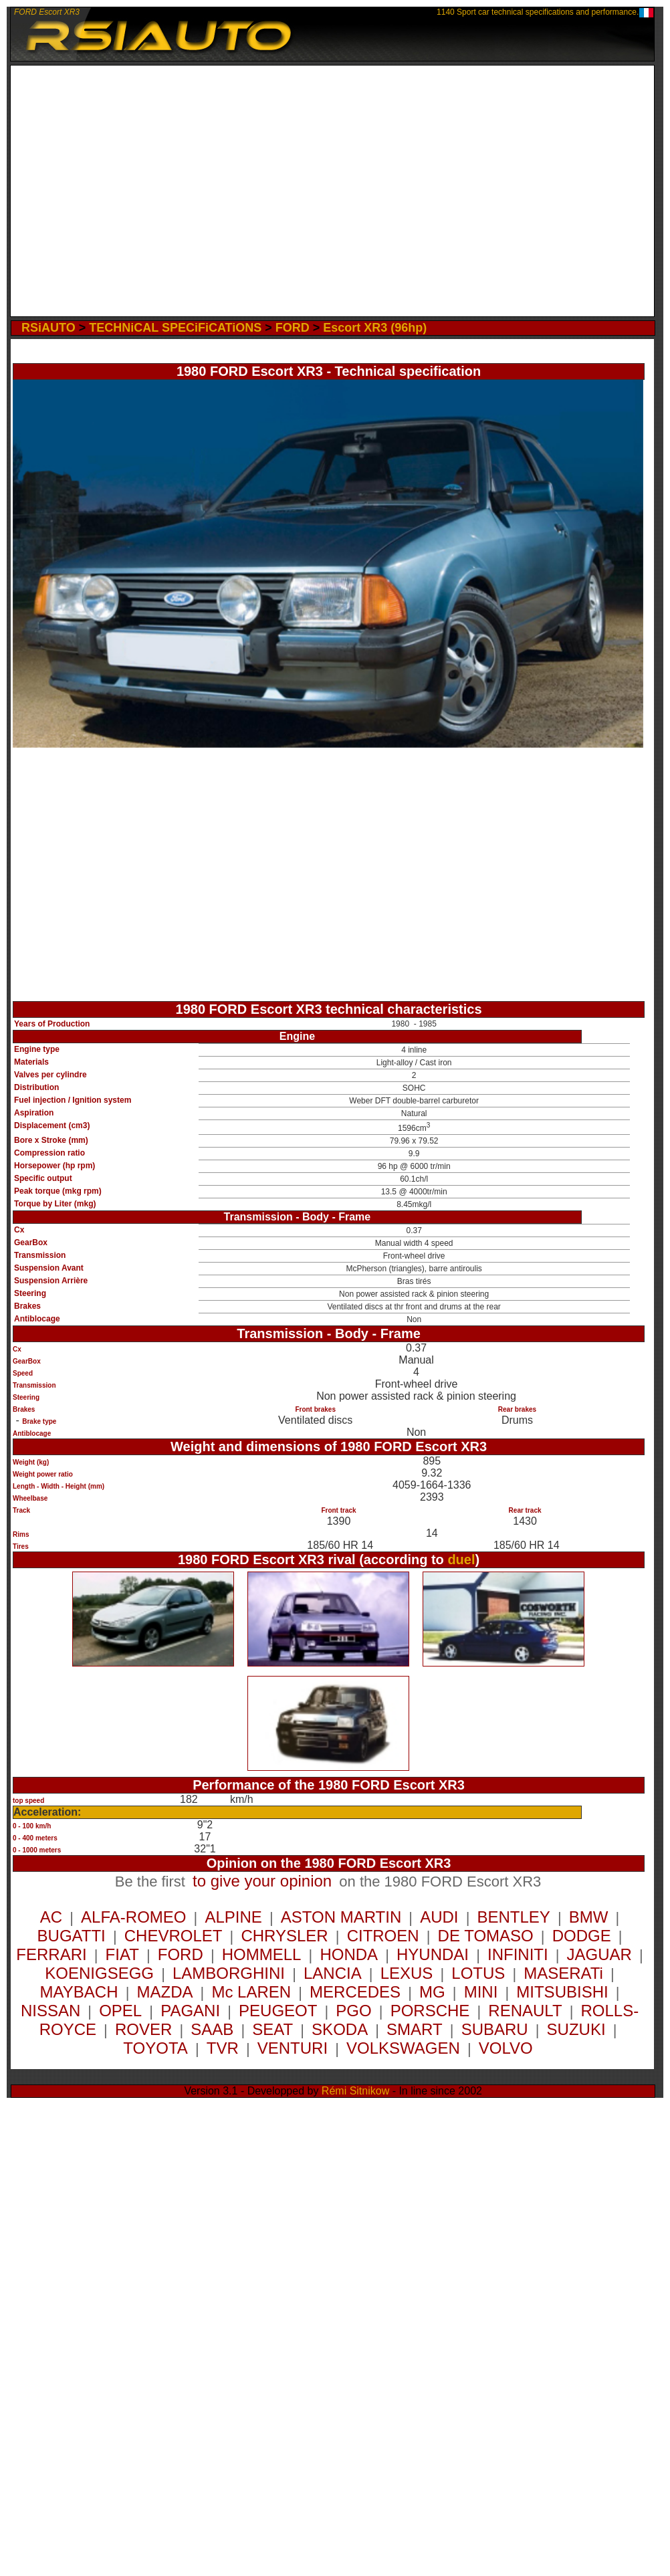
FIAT (122, 1954)
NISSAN (50, 2011)
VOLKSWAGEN (403, 2048)
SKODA (340, 2029)
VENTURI (292, 2048)
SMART (414, 2029)
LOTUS (478, 1973)
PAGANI (190, 2011)
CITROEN (383, 1936)
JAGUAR (599, 1954)
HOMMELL (262, 1954)
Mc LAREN (251, 1992)
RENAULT (525, 2011)
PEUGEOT (278, 2011)
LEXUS (406, 1973)
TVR (223, 2048)
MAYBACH (79, 1992)
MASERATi (563, 1973)
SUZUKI (576, 2029)
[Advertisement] (132, 191)
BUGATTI (71, 1936)
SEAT (272, 2029)
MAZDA (164, 1992)
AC (51, 1917)
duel (461, 1559)
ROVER (143, 2029)
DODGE (581, 1936)
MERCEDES (355, 1992)
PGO (353, 2011)
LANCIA (333, 1973)
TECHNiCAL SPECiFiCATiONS (175, 327)
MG (432, 1992)
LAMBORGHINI (229, 1973)
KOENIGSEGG (99, 1973)
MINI (481, 1992)
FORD (292, 327)
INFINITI (517, 1954)
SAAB (212, 2029)
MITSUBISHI (562, 1992)
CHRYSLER (284, 1936)
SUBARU (494, 2029)
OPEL (120, 2011)
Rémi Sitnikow (355, 2091)
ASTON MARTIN (341, 1917)
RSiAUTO (48, 327)
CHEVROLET (173, 1936)
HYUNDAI (433, 1954)
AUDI (439, 1917)
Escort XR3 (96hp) (375, 327)
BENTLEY (513, 1917)
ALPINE (233, 1917)
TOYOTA (155, 2048)
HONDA (349, 1954)
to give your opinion (262, 1881)
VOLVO (506, 2048)
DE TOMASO (486, 1936)
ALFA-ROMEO (133, 1917)
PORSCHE (430, 2011)
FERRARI (51, 1954)
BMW (588, 1917)
